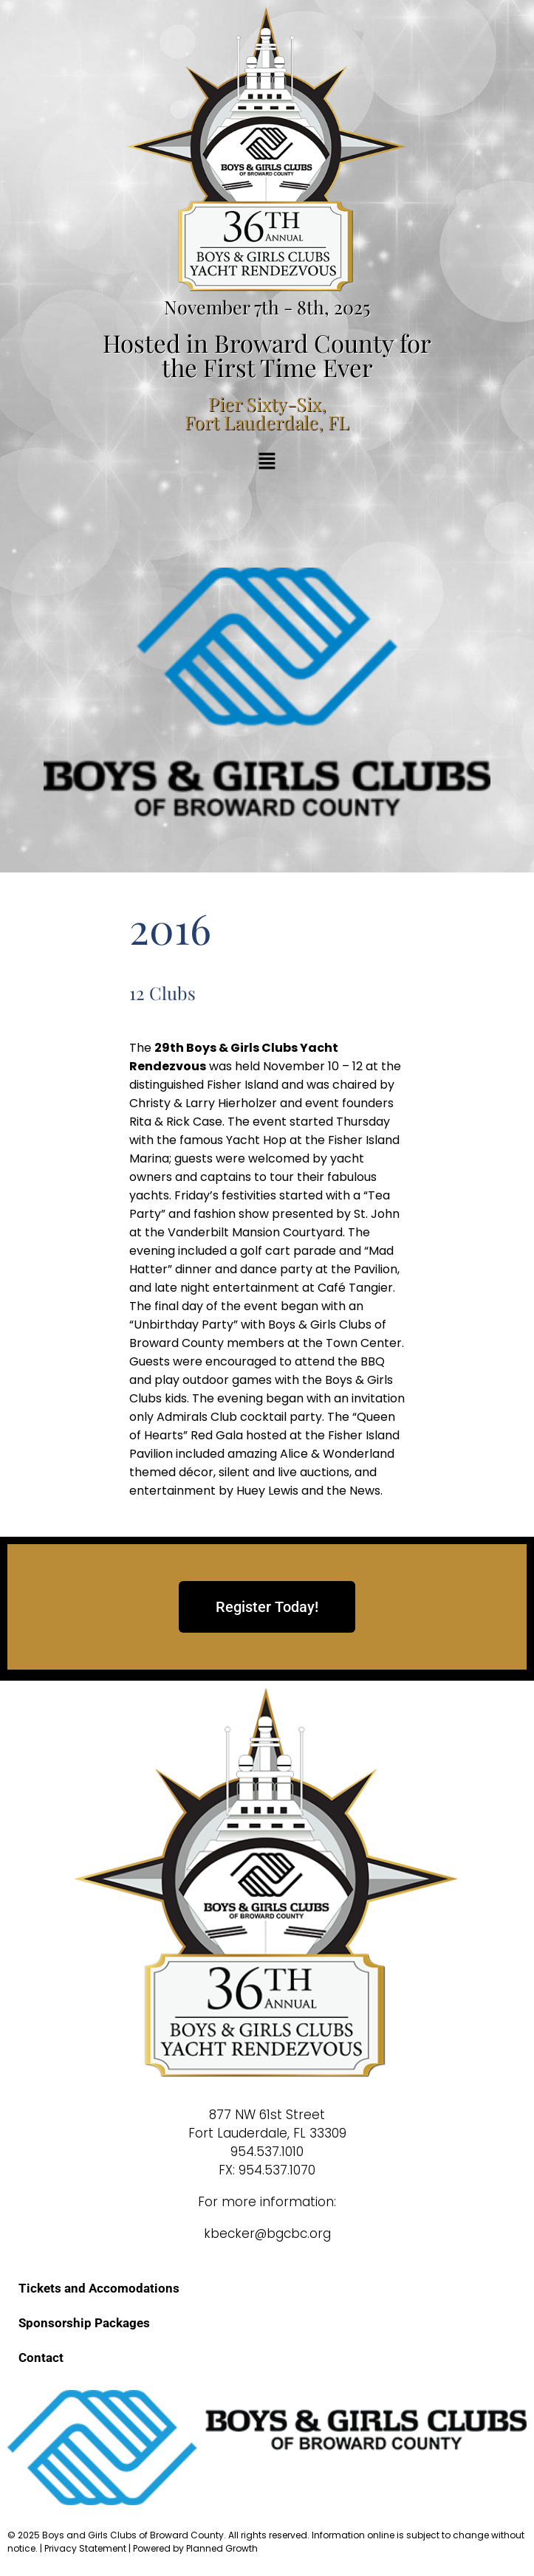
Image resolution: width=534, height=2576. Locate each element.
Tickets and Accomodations (98, 2288)
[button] (266, 462)
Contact (41, 2357)
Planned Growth (222, 2548)
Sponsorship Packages (84, 2322)
